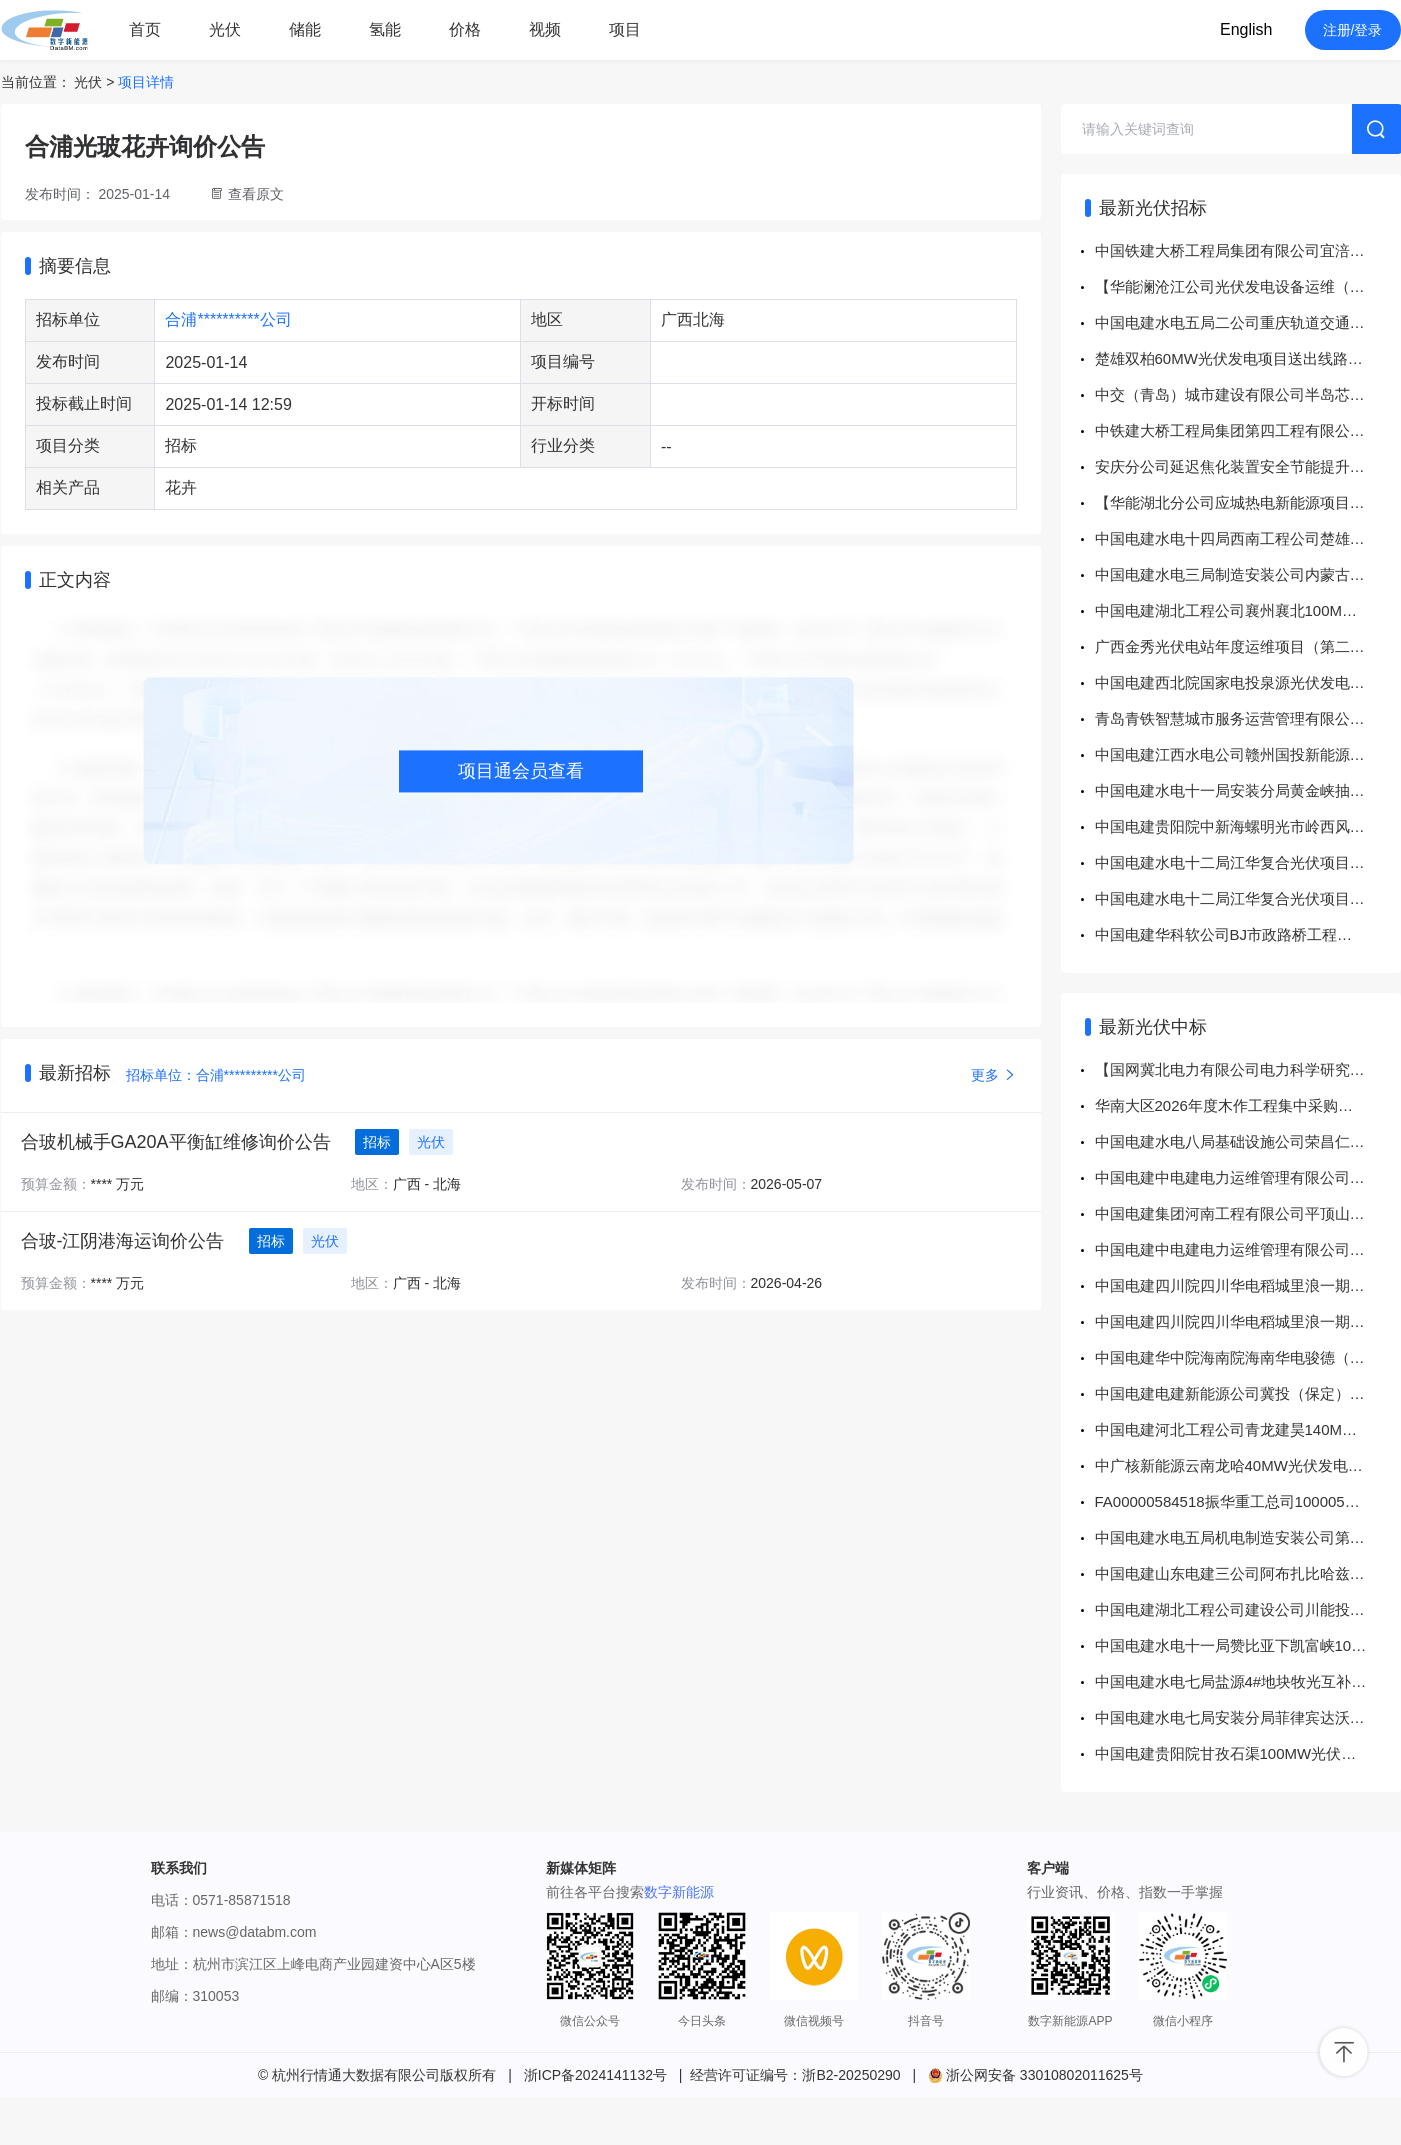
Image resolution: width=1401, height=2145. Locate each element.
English (1246, 29)
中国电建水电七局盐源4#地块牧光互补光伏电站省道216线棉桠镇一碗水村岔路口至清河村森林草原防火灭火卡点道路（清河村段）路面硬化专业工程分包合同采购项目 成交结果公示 (1248, 1681)
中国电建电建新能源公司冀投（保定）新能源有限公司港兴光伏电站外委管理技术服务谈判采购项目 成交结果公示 (1248, 1393)
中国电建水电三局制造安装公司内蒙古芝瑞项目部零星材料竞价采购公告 (1248, 574)
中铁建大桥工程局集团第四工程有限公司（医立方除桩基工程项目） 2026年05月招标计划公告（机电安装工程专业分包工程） (1248, 430)
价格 (465, 29)
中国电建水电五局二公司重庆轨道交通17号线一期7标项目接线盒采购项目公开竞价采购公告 (1248, 322)
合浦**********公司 (228, 319)
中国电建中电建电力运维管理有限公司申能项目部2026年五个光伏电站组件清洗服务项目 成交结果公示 (1248, 1249)
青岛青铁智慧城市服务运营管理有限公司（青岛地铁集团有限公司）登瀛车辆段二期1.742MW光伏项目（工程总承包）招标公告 (1248, 718)
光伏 (225, 29)
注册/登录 (1353, 30)
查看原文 (256, 194)
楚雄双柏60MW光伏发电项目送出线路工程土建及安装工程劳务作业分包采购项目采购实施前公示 (1248, 358)
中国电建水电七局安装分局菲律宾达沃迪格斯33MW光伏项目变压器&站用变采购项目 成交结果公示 (1248, 1717)
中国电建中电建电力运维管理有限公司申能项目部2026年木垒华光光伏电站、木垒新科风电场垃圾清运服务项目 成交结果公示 (1248, 1177)
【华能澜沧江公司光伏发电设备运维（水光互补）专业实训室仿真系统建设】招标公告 (1248, 286)
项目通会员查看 (521, 771)
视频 (545, 29)
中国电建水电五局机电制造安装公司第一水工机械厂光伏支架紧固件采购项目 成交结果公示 (1248, 1537)
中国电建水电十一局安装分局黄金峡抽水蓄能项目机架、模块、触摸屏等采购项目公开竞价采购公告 (1248, 790)
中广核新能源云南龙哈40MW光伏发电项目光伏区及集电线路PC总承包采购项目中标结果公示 (1248, 1465)
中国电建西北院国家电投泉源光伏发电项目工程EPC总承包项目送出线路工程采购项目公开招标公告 (1248, 682)
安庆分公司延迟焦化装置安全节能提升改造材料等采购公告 (1248, 466)
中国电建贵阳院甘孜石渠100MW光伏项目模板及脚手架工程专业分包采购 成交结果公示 (1248, 1753)
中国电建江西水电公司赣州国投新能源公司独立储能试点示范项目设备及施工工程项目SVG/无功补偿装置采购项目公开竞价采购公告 (1248, 754)
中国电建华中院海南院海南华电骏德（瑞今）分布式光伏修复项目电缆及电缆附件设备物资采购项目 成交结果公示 (1248, 1357)
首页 (145, 29)
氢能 (385, 29)
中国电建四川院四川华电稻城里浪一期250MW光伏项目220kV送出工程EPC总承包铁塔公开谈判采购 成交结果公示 (1248, 1285)
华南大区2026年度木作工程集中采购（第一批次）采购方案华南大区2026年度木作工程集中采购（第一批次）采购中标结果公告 (1248, 1105)
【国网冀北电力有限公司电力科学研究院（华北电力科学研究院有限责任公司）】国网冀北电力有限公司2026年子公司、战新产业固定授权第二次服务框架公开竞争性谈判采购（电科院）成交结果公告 (1248, 1069)
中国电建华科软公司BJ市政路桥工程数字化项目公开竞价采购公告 (1248, 934)
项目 (625, 29)
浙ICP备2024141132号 (595, 2075)
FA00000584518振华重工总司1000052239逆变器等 (1248, 1501)
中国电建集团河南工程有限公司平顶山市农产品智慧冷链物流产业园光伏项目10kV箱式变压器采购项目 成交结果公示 (1248, 1213)
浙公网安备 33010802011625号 (1035, 2075)
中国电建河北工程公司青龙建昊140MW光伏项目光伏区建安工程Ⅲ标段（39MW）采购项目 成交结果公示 (1248, 1429)
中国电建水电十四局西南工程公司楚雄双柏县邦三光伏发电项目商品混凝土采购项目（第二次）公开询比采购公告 (1248, 538)
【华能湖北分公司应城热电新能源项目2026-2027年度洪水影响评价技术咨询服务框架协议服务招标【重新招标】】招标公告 (1248, 502)
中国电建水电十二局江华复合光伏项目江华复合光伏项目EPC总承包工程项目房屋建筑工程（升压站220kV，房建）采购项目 (1248, 898)
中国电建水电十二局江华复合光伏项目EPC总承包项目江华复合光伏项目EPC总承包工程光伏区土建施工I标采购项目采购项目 (1248, 862)
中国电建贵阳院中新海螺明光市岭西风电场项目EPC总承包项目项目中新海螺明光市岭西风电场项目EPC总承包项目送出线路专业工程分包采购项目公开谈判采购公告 (1248, 826)
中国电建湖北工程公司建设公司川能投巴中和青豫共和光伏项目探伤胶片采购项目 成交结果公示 (1248, 1609)
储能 (305, 29)
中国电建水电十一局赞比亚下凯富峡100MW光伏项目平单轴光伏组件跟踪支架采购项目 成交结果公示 (1248, 1645)
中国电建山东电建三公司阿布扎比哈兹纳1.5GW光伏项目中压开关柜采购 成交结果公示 (1248, 1573)
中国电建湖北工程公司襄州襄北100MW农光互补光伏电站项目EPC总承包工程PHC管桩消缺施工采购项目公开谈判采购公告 (1248, 610)
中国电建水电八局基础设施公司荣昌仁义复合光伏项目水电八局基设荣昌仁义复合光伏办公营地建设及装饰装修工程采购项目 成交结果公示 (1248, 1141)
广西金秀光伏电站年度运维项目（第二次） (1237, 646)
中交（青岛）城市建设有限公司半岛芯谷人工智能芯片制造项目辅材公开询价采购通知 (1248, 394)
